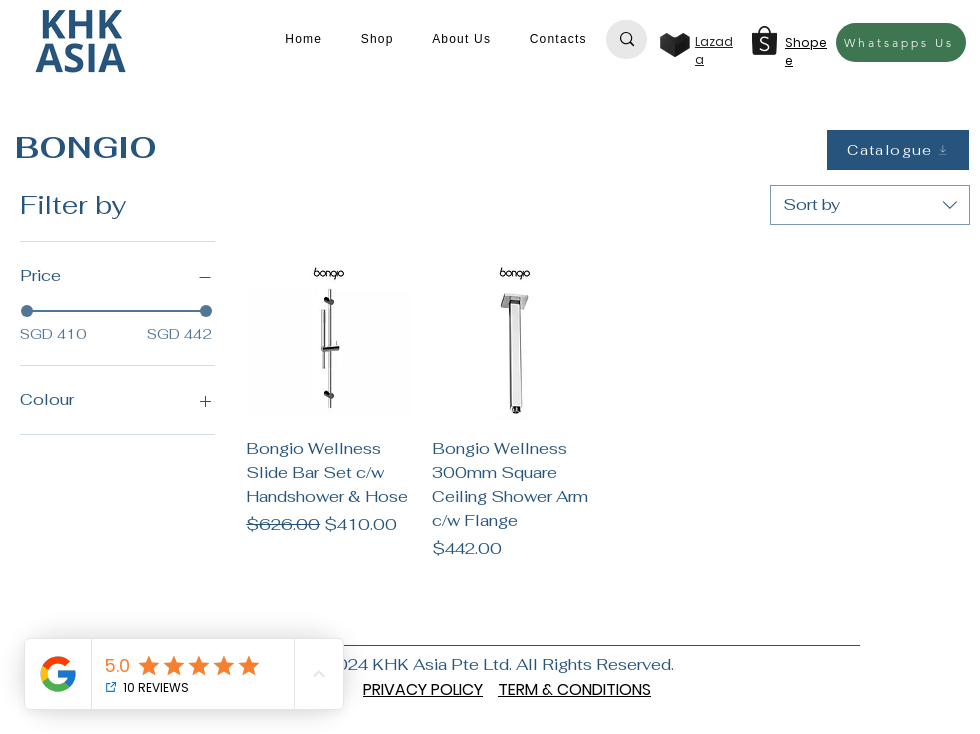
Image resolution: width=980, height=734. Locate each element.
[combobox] (870, 205)
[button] (376, 39)
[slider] (27, 311)
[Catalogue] (898, 150)
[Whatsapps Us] (901, 42)
